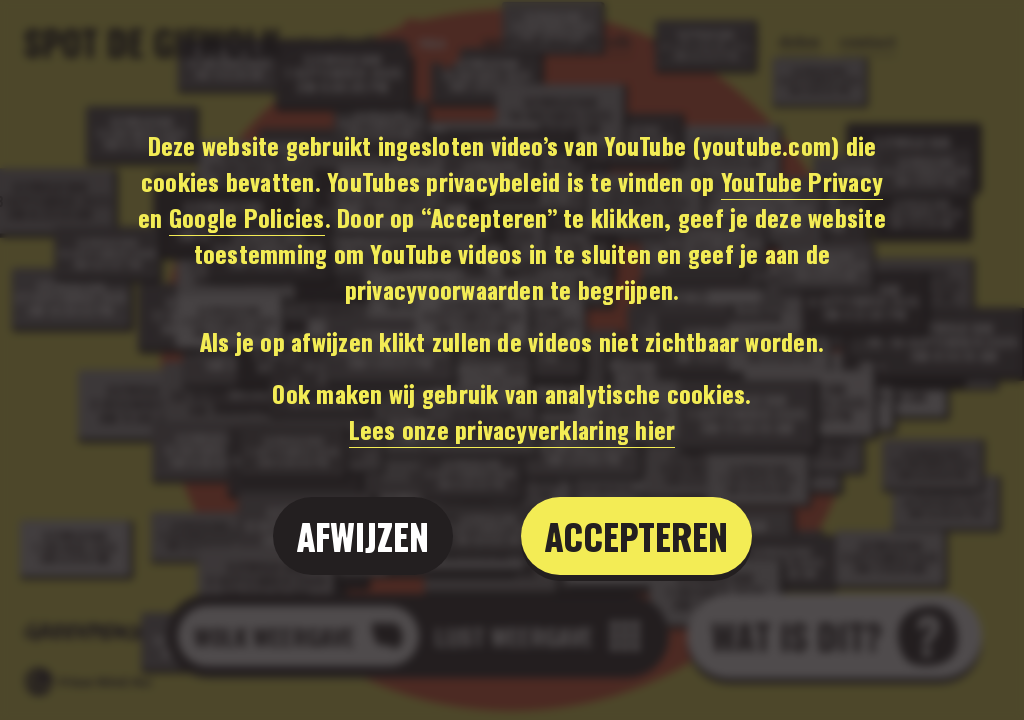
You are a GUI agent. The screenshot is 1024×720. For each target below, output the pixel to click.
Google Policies (247, 217)
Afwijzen (363, 535)
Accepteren (636, 535)
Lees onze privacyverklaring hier (512, 429)
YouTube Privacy (802, 181)
